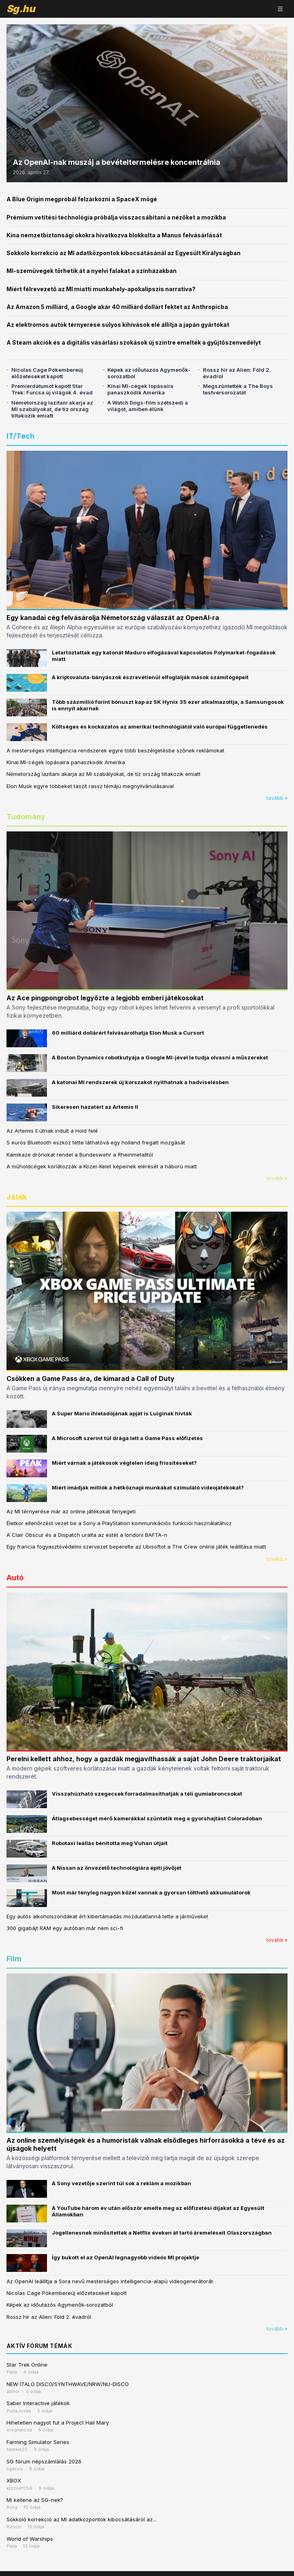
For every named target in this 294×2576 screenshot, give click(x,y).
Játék (16, 1197)
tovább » (277, 798)
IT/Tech (20, 436)
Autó (14, 1577)
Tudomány (25, 816)
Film (13, 1958)
